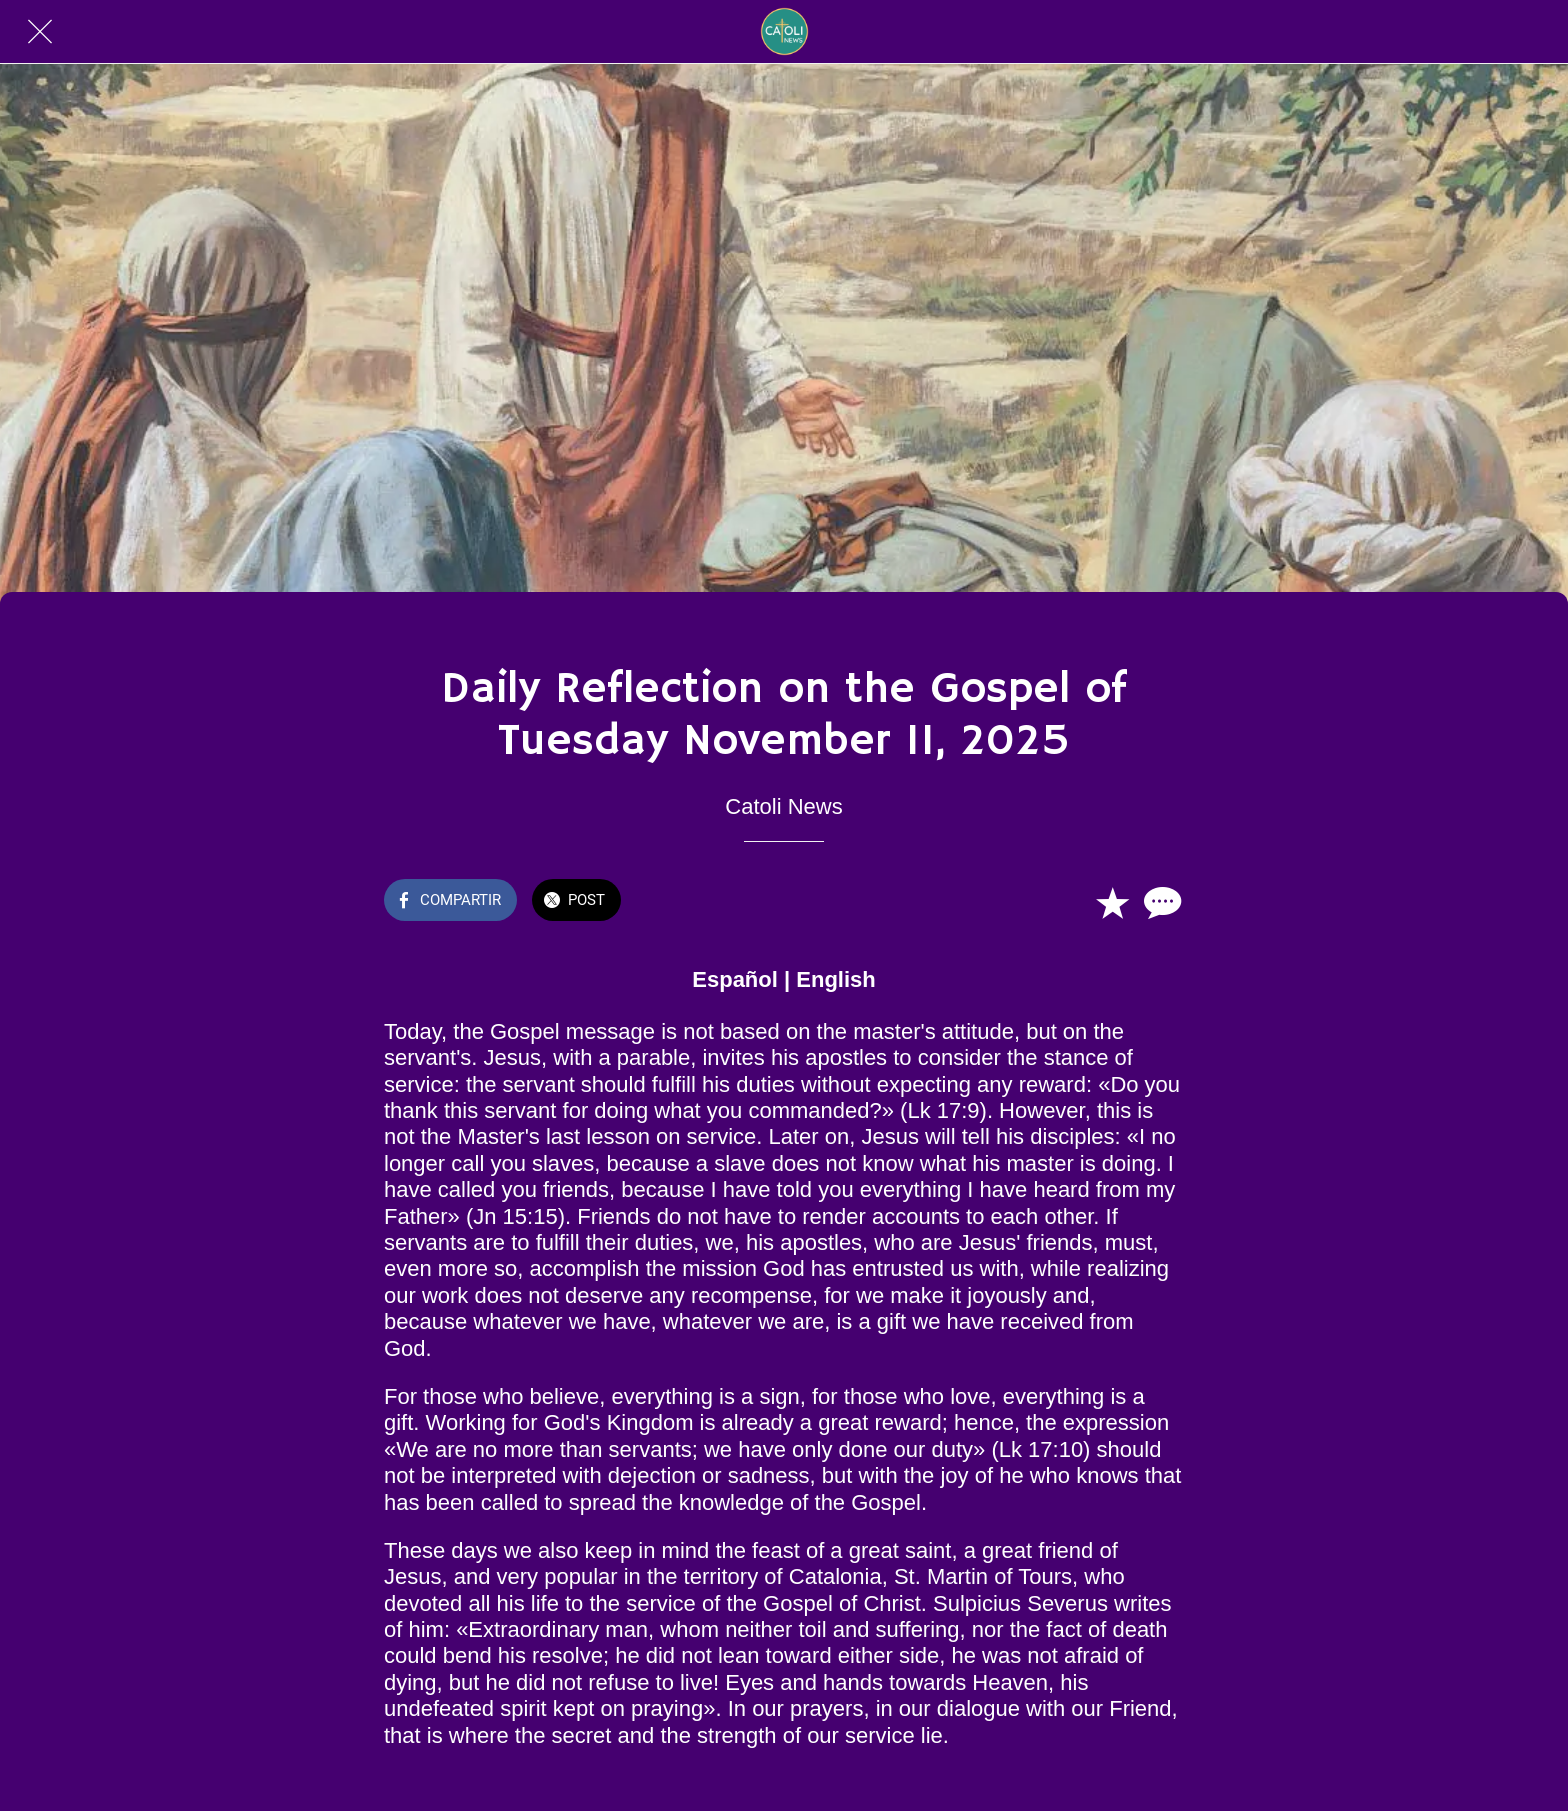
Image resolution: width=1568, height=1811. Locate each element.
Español (735, 979)
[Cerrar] (40, 32)
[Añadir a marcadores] (1112, 902)
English (835, 979)
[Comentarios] (1160, 902)
